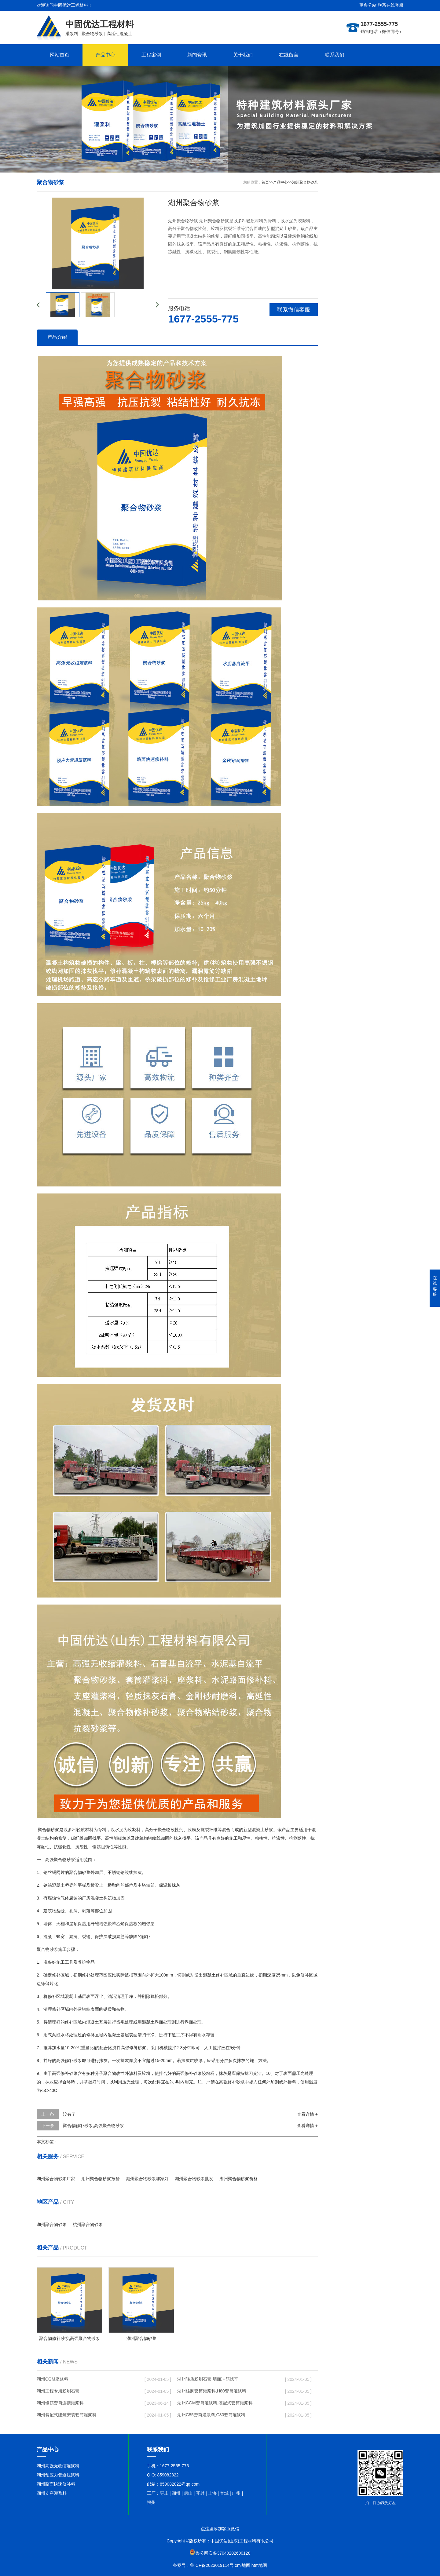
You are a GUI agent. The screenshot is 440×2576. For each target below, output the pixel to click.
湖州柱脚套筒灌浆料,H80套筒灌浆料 (211, 2390)
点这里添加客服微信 (220, 2528)
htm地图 (259, 2565)
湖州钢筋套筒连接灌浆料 (60, 2402)
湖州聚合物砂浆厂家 (56, 2178)
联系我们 (334, 54)
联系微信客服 (293, 310)
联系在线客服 (390, 5)
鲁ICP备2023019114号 (212, 2565)
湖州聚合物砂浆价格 (238, 2178)
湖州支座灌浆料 (52, 2493)
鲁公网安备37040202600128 (223, 2553)
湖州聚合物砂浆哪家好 (147, 2178)
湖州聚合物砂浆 (305, 182)
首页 (265, 182)
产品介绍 (57, 337)
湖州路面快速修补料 (56, 2484)
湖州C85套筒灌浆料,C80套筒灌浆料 (211, 2414)
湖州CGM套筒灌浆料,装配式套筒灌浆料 (215, 2402)
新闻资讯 (197, 54)
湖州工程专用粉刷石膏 (58, 2390)
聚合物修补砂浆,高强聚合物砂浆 (93, 2125)
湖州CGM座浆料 (52, 2379)
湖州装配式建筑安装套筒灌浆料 (67, 2414)
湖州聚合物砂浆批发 (194, 2178)
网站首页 (59, 54)
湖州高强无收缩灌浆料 (58, 2465)
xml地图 (242, 2565)
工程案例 (151, 54)
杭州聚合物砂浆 (88, 2224)
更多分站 (367, 5)
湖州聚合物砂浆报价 (100, 2178)
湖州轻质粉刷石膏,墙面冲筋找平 (207, 2379)
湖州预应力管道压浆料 (58, 2474)
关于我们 (243, 54)
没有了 (69, 2114)
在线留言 (289, 54)
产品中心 (105, 54)
